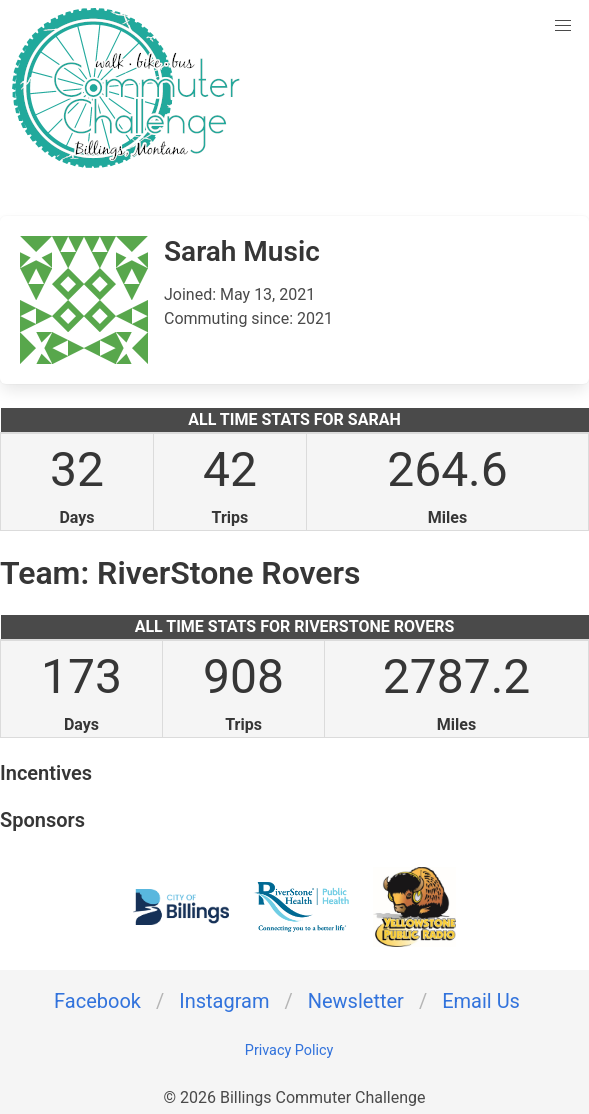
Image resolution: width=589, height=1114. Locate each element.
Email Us (481, 1001)
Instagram (224, 1001)
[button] (563, 26)
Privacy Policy (289, 1050)
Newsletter (356, 1001)
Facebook (97, 1001)
